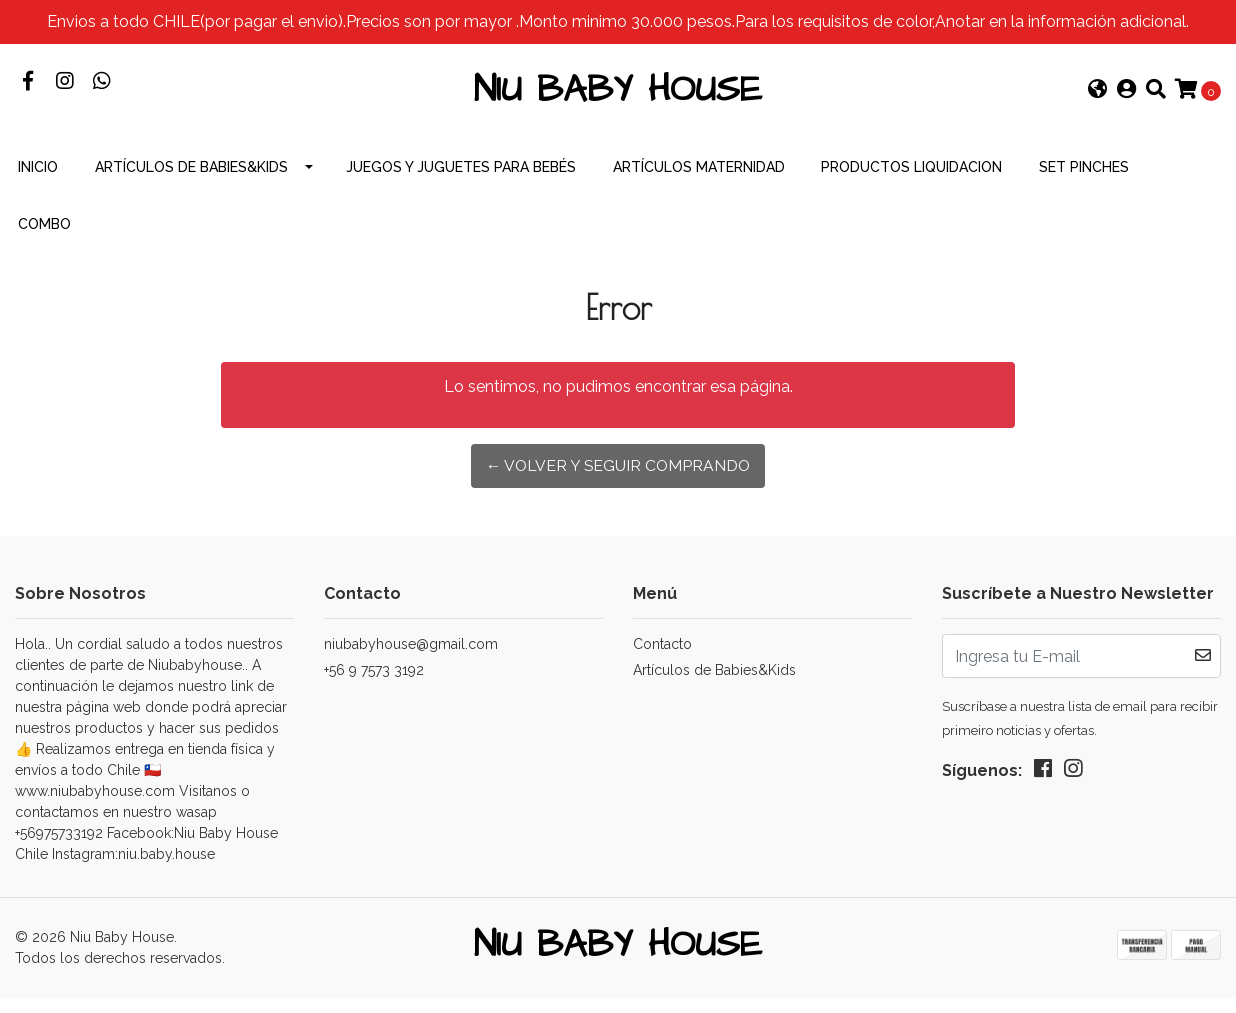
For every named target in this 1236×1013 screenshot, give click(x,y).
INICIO (38, 180)
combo (44, 237)
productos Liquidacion (911, 180)
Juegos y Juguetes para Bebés (461, 180)
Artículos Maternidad (699, 180)
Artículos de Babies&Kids (191, 180)
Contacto (662, 657)
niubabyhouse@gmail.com (411, 657)
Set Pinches (1084, 180)
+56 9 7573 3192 (374, 683)
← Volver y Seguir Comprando (618, 478)
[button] (1098, 98)
